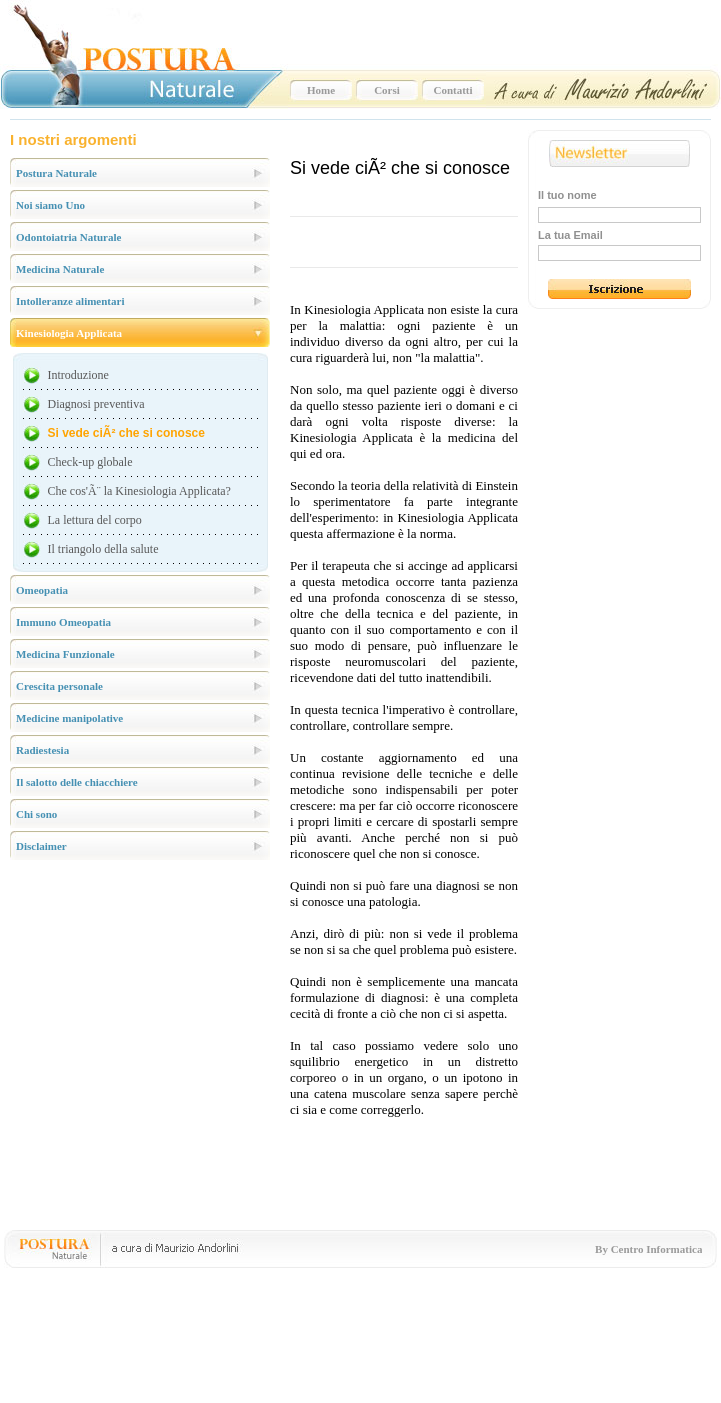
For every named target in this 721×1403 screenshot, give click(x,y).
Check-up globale (90, 462)
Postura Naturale (56, 173)
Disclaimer (41, 846)
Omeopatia (42, 590)
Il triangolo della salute (103, 549)
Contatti (452, 90)
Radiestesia (42, 750)
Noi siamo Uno (50, 205)
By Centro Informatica (648, 1249)
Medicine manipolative (69, 718)
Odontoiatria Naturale (68, 237)
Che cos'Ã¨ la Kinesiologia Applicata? (139, 491)
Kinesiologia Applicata (69, 333)
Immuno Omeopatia (63, 622)
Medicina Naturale (60, 269)
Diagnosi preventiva (96, 404)
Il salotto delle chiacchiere (77, 782)
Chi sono (36, 814)
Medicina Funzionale (65, 654)
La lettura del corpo (95, 520)
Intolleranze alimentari (70, 301)
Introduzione (78, 375)
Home (321, 90)
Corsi (387, 90)
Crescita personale (59, 686)
